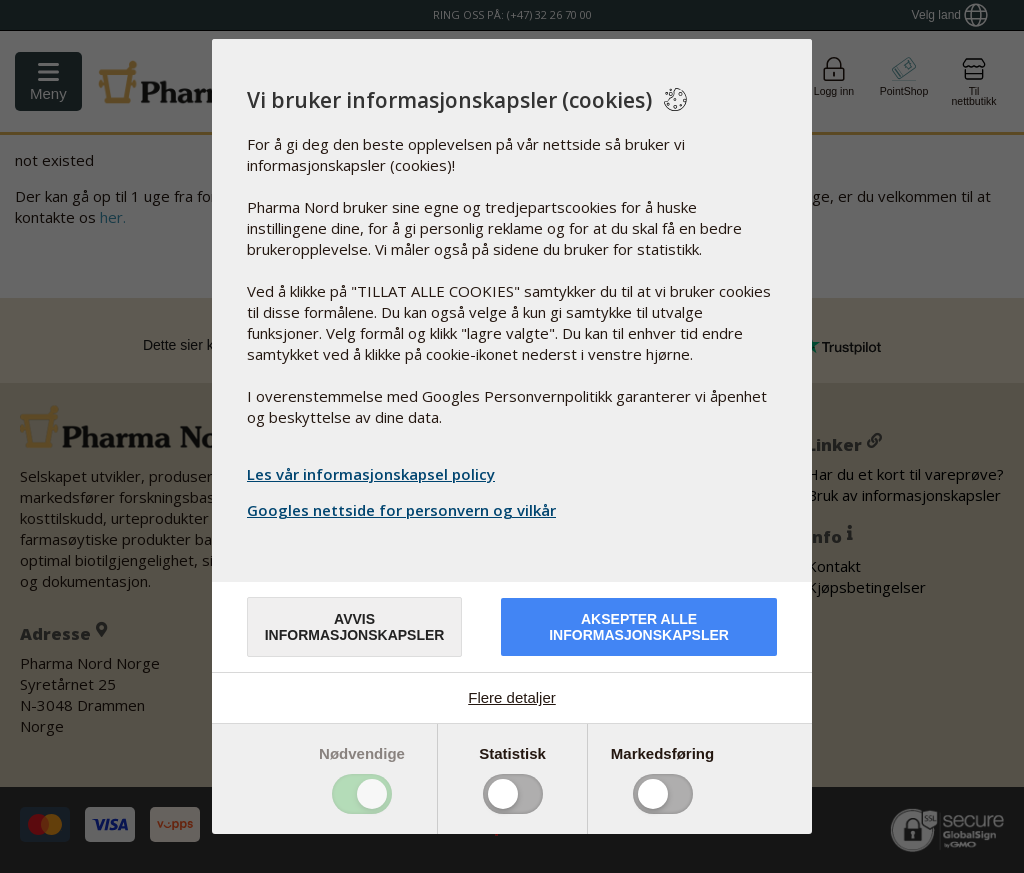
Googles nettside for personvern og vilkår (404, 510)
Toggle (362, 794)
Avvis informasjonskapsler (355, 627)
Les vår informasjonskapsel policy (371, 474)
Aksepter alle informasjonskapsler (639, 627)
